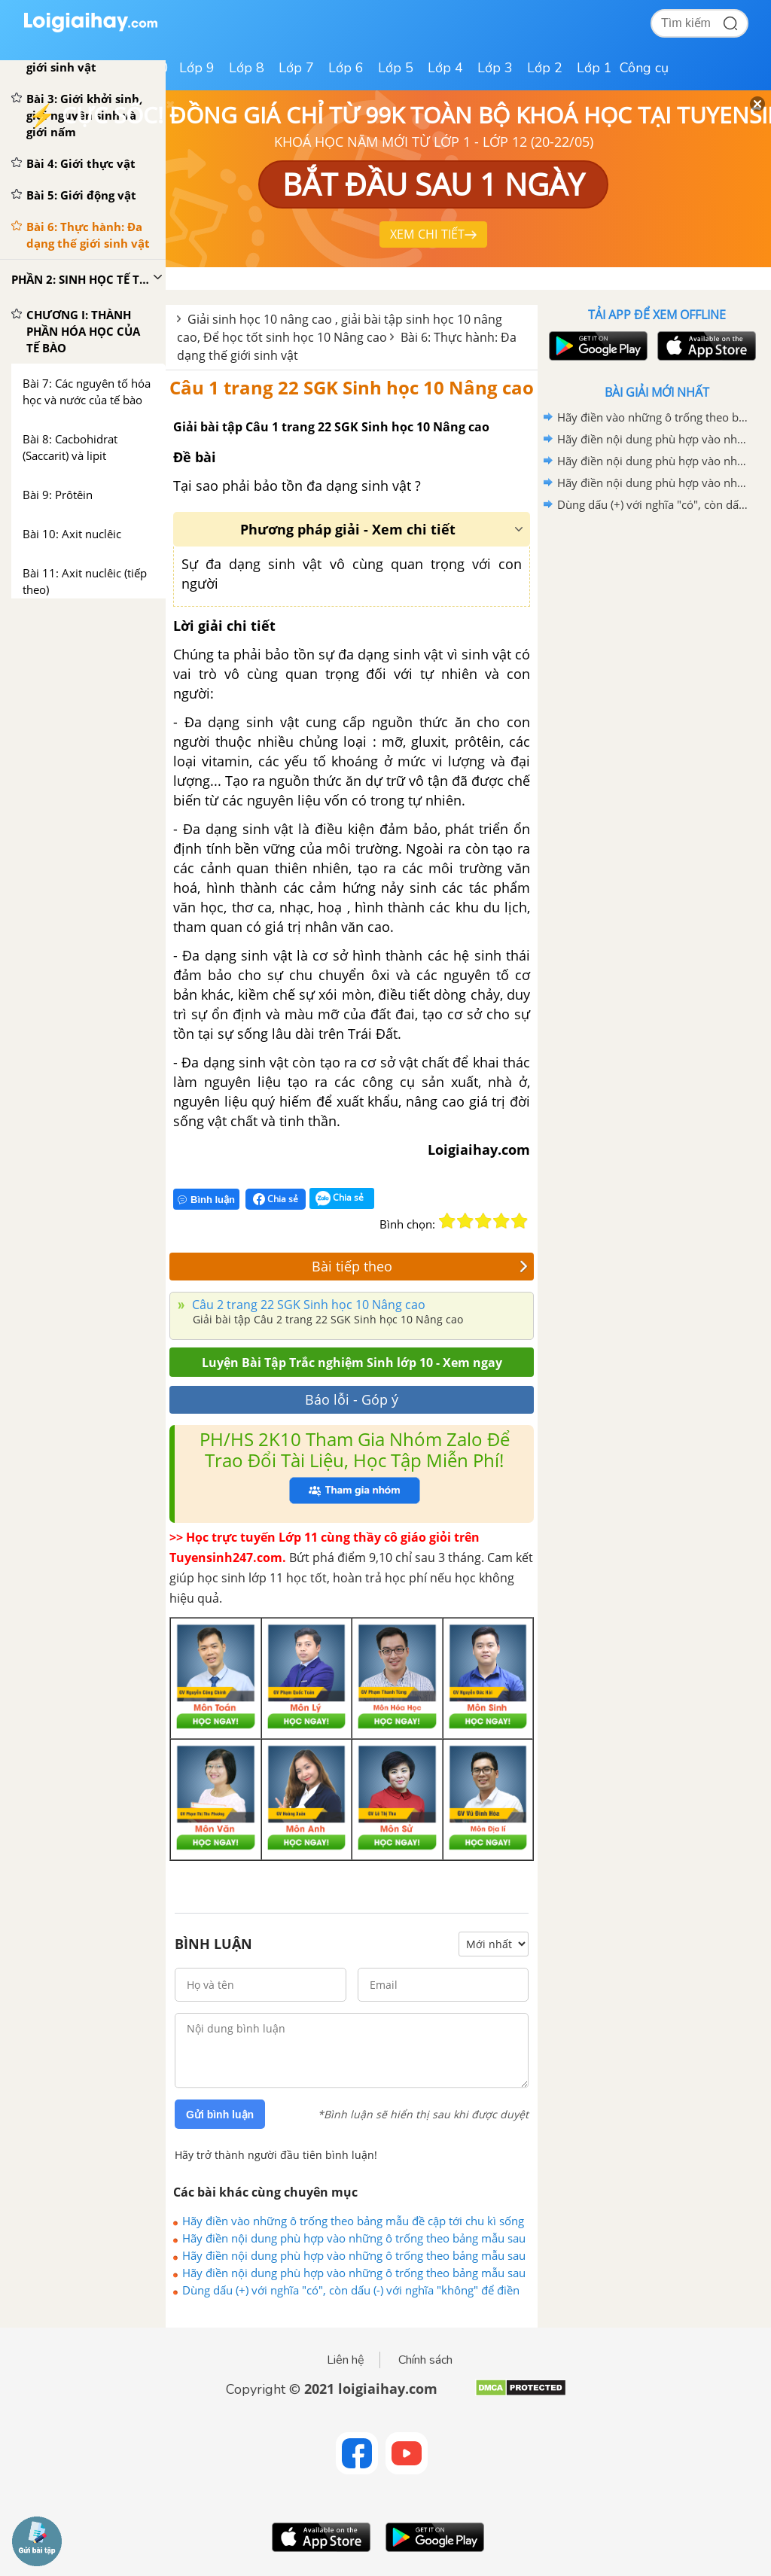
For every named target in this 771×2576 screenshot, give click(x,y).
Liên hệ (345, 2360)
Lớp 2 (544, 68)
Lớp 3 (495, 68)
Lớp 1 (594, 68)
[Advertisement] (656, 623)
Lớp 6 (346, 68)
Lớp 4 (445, 68)
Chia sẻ (275, 1199)
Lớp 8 (246, 68)
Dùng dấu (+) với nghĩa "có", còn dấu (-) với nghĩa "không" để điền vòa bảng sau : (351, 2289)
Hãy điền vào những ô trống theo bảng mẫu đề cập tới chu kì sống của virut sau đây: (353, 2220)
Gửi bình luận (220, 2115)
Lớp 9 (197, 68)
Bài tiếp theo (420, 1266)
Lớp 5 (395, 68)
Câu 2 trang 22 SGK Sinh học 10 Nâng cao (307, 1304)
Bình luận (206, 1199)
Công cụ (644, 68)
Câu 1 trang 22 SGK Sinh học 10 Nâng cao (351, 387)
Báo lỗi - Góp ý (351, 1399)
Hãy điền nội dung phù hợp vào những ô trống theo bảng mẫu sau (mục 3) (354, 2272)
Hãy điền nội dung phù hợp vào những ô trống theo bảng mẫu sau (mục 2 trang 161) (354, 2238)
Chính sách (425, 2360)
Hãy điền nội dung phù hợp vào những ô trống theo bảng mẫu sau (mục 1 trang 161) (354, 2255)
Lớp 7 (296, 68)
